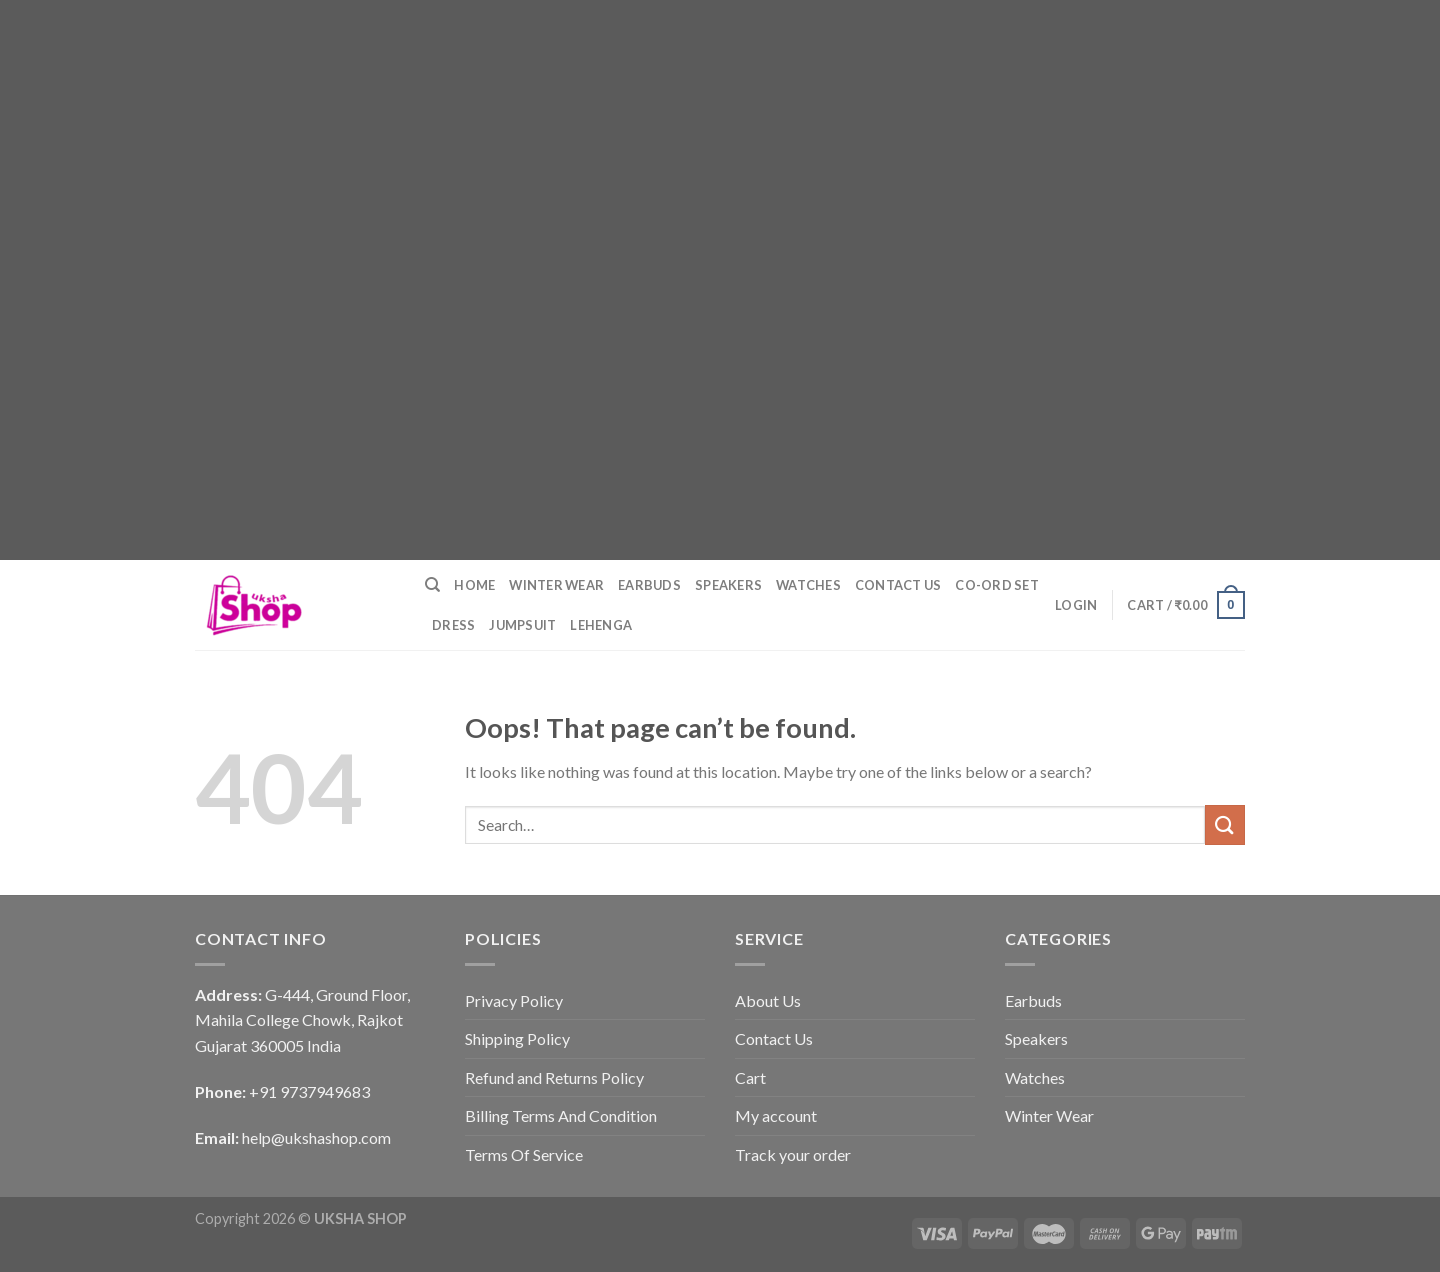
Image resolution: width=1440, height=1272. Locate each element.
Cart (750, 1077)
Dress (453, 625)
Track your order (793, 1154)
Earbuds (649, 585)
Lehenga (601, 625)
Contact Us (898, 585)
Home (474, 585)
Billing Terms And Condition (561, 1115)
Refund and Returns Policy (554, 1077)
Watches (808, 585)
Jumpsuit (522, 625)
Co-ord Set (997, 585)
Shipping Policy (517, 1038)
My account (776, 1115)
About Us (768, 1000)
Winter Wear (556, 585)
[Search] (432, 585)
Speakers (728, 585)
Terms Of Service (524, 1154)
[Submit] (1225, 824)
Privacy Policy (514, 1000)
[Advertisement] (600, 140)
